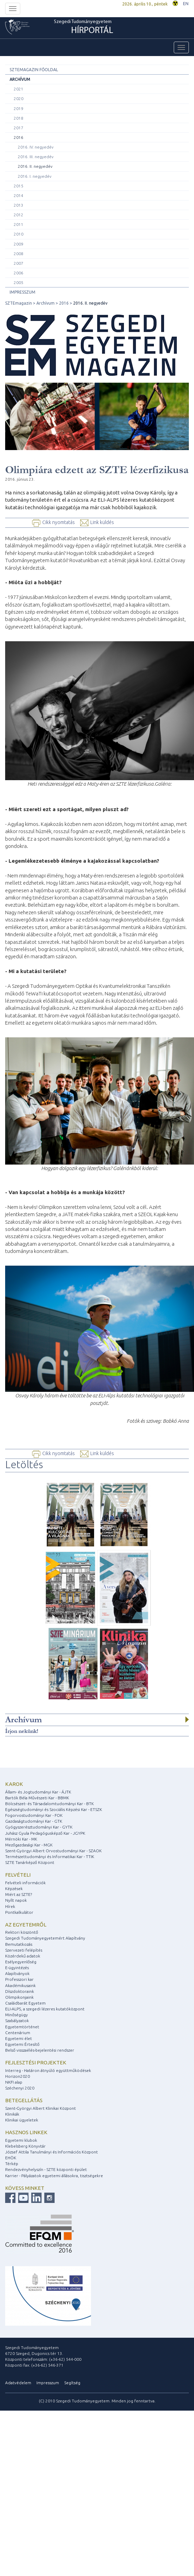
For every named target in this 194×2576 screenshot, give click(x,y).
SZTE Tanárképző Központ (29, 1862)
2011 (18, 224)
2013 (18, 205)
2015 (18, 186)
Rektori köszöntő (21, 1932)
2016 (18, 137)
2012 (18, 214)
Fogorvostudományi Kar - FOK (33, 1815)
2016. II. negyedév (35, 166)
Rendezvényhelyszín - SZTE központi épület (46, 2169)
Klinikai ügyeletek (21, 2120)
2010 (18, 234)
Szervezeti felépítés (23, 1950)
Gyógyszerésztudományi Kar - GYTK (38, 1827)
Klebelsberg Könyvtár (25, 2146)
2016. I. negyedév (35, 176)
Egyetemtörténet (22, 2026)
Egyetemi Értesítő (22, 2044)
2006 (18, 273)
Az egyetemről (25, 1925)
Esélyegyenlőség (20, 1962)
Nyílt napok (16, 1900)
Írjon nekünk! (21, 1731)
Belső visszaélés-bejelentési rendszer (39, 2050)
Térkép (11, 2163)
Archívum (20, 79)
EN (186, 3)
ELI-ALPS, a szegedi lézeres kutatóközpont (44, 2009)
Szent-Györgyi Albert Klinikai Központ (40, 2108)
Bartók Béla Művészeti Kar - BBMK (37, 1797)
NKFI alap (13, 2082)
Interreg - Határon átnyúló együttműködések (48, 2070)
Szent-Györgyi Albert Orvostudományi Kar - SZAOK (53, 1850)
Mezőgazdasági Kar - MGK (29, 1845)
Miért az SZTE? (18, 1894)
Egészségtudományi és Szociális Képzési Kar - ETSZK (53, 1809)
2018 (18, 118)
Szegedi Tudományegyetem (83, 27)
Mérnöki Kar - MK (21, 1839)
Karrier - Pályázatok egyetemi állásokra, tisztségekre (54, 2175)
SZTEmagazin (18, 303)
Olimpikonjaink (19, 1997)
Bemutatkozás (18, 1944)
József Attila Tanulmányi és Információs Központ (51, 2152)
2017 (18, 127)
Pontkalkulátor (19, 1912)
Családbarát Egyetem (25, 2003)
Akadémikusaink (20, 1985)
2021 (18, 89)
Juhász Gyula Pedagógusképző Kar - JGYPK (45, 1833)
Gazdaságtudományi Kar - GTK (33, 1821)
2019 (18, 108)
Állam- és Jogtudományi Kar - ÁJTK (38, 1792)
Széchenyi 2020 (19, 2088)
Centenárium (17, 2032)
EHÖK (10, 2157)
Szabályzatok (17, 2020)
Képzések (14, 1888)
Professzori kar (19, 1979)
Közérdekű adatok (22, 1956)
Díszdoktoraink (19, 1991)
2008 (18, 253)
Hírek (10, 1906)
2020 (18, 98)
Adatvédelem (18, 2382)
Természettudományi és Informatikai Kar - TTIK (49, 1856)
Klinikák (12, 2114)
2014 (18, 195)
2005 (18, 282)
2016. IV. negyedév (36, 147)
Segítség (72, 2382)
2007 (18, 263)
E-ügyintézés (17, 1967)
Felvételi (18, 1875)
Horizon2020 (17, 2076)
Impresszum (22, 292)
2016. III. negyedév (36, 156)
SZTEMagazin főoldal (34, 69)
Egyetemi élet (18, 2038)
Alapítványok (17, 1973)
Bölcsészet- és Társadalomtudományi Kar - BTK (49, 1803)
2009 (18, 244)
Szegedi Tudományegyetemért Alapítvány (45, 1938)
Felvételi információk (25, 1882)
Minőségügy (16, 2014)
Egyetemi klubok (21, 2140)
